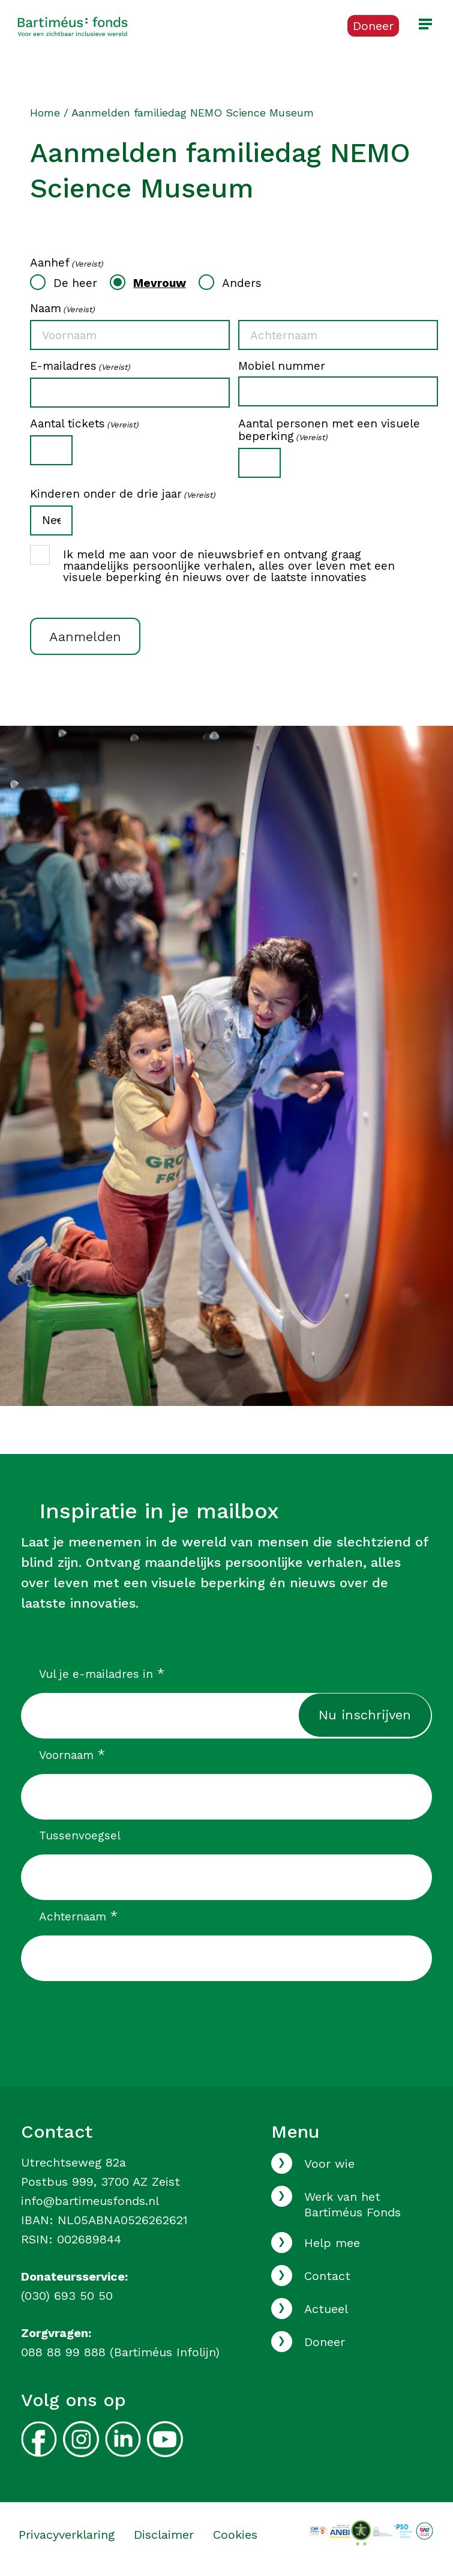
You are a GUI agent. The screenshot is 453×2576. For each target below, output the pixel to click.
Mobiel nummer (281, 366)
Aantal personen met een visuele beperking (329, 430)
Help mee (332, 2243)
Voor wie (329, 2163)
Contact (327, 2276)
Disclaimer (164, 2534)
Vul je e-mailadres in (101, 1673)
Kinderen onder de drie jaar (122, 494)
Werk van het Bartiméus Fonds (352, 2204)
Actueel (326, 2309)
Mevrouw (159, 283)
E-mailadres (80, 366)
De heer (75, 283)
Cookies (235, 2534)
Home (45, 112)
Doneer (324, 2342)
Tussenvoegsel (80, 1835)
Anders (242, 283)
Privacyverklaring (67, 2534)
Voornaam (72, 1754)
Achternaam (78, 1916)
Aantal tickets (84, 424)
